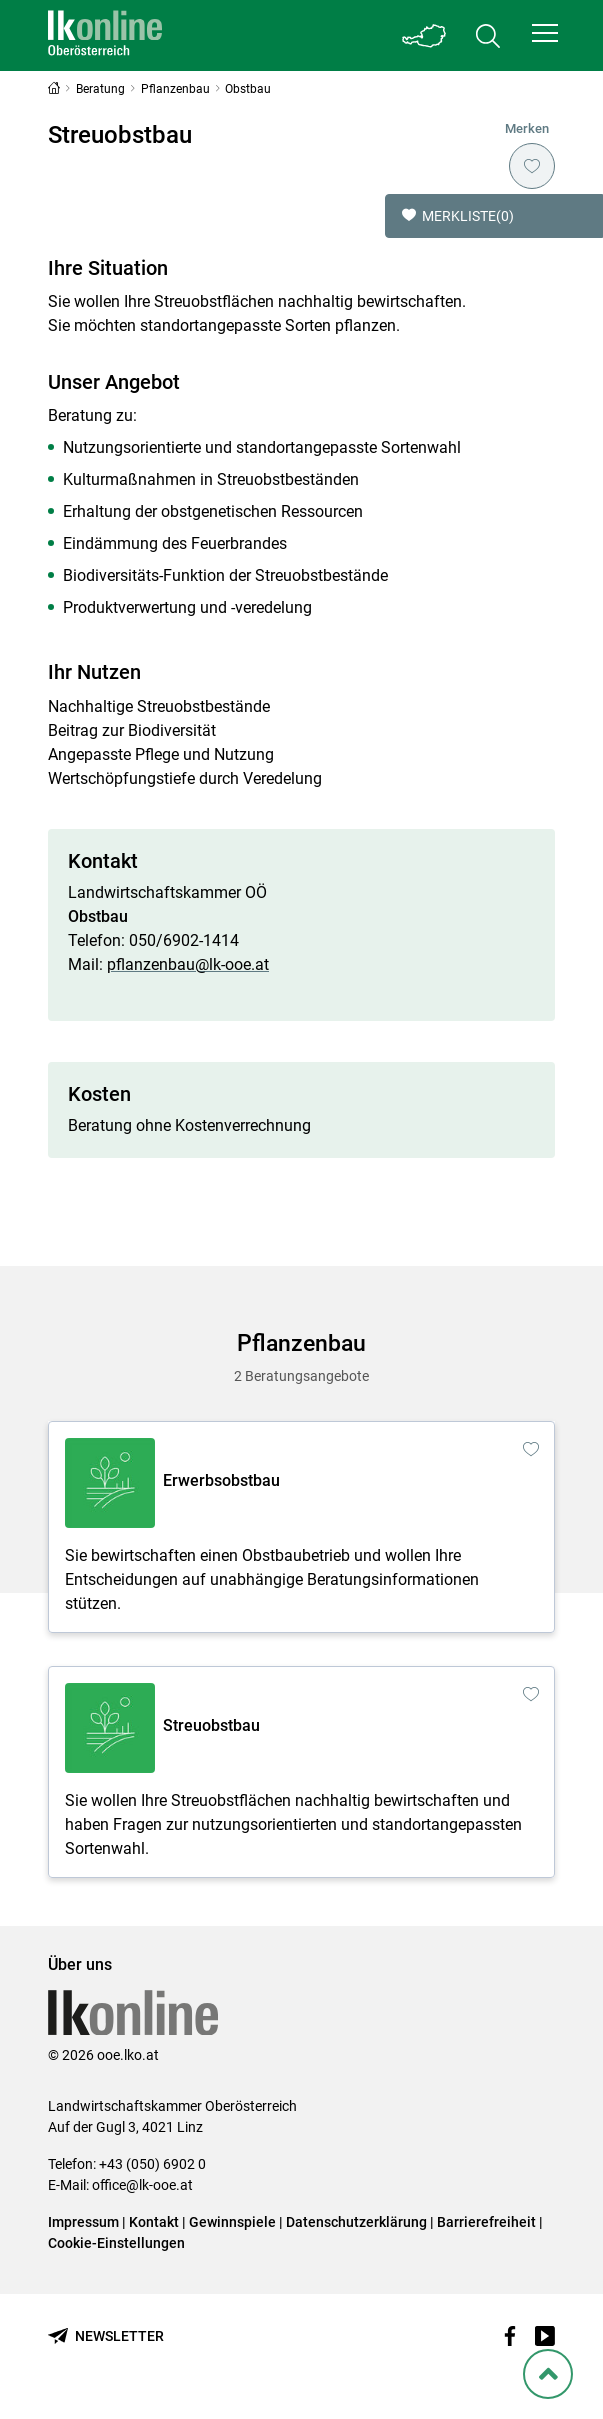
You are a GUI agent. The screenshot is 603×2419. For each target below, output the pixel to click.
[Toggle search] (488, 35)
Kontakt (154, 2222)
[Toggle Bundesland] (424, 35)
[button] (545, 33)
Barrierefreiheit (486, 2222)
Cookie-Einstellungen (116, 2243)
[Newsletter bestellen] (106, 2336)
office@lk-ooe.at (142, 2185)
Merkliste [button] (458, 216)
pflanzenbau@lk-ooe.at (188, 964)
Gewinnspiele (232, 2222)
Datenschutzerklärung (356, 2222)
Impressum (83, 2222)
